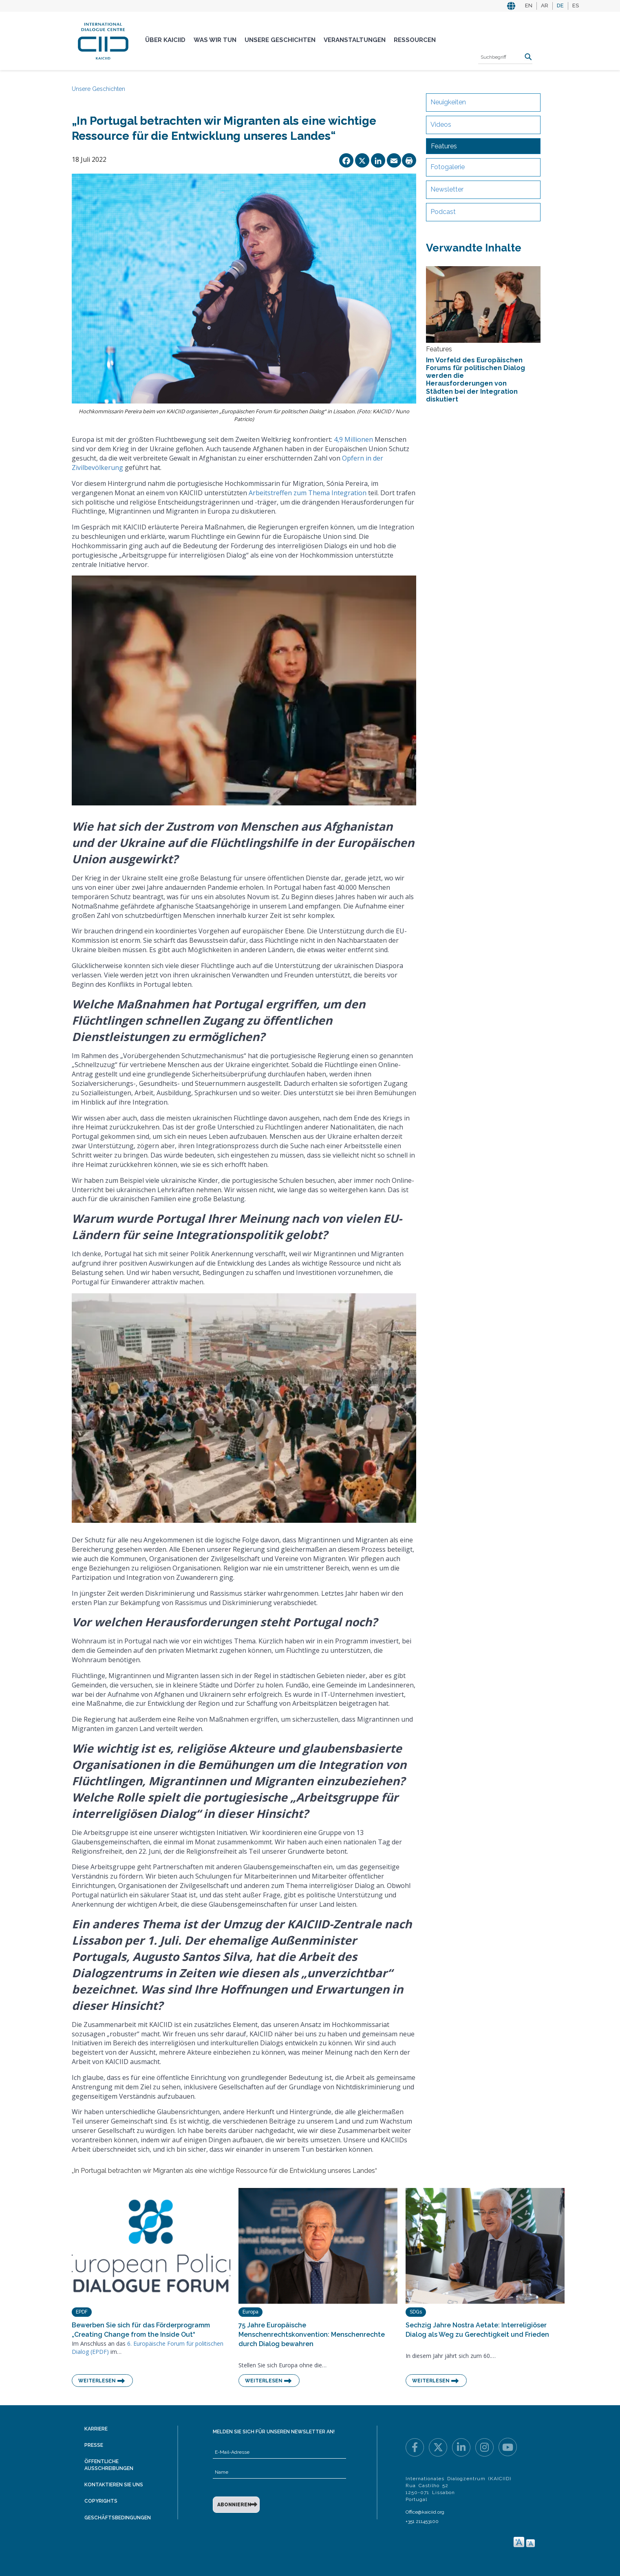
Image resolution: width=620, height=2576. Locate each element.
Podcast (443, 212)
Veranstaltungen (355, 40)
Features (444, 146)
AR (544, 5)
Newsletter (446, 189)
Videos (440, 124)
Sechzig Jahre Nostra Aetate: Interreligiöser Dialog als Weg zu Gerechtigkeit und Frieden (477, 2329)
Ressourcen (415, 40)
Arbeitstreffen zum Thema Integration (307, 492)
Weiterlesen (97, 2381)
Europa (250, 2312)
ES (575, 5)
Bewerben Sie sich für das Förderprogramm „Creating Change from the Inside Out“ (141, 2329)
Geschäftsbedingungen (117, 2518)
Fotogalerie (447, 167)
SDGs (416, 2312)
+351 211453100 (422, 2521)
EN (528, 5)
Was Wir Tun (215, 40)
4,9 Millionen (353, 439)
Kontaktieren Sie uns (113, 2485)
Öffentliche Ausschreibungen (108, 2465)
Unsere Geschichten (280, 40)
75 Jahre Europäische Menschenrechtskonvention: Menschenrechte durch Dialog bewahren (311, 2334)
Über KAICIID (165, 40)
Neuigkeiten (448, 102)
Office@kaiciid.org (425, 2512)
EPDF (82, 2312)
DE (560, 5)
